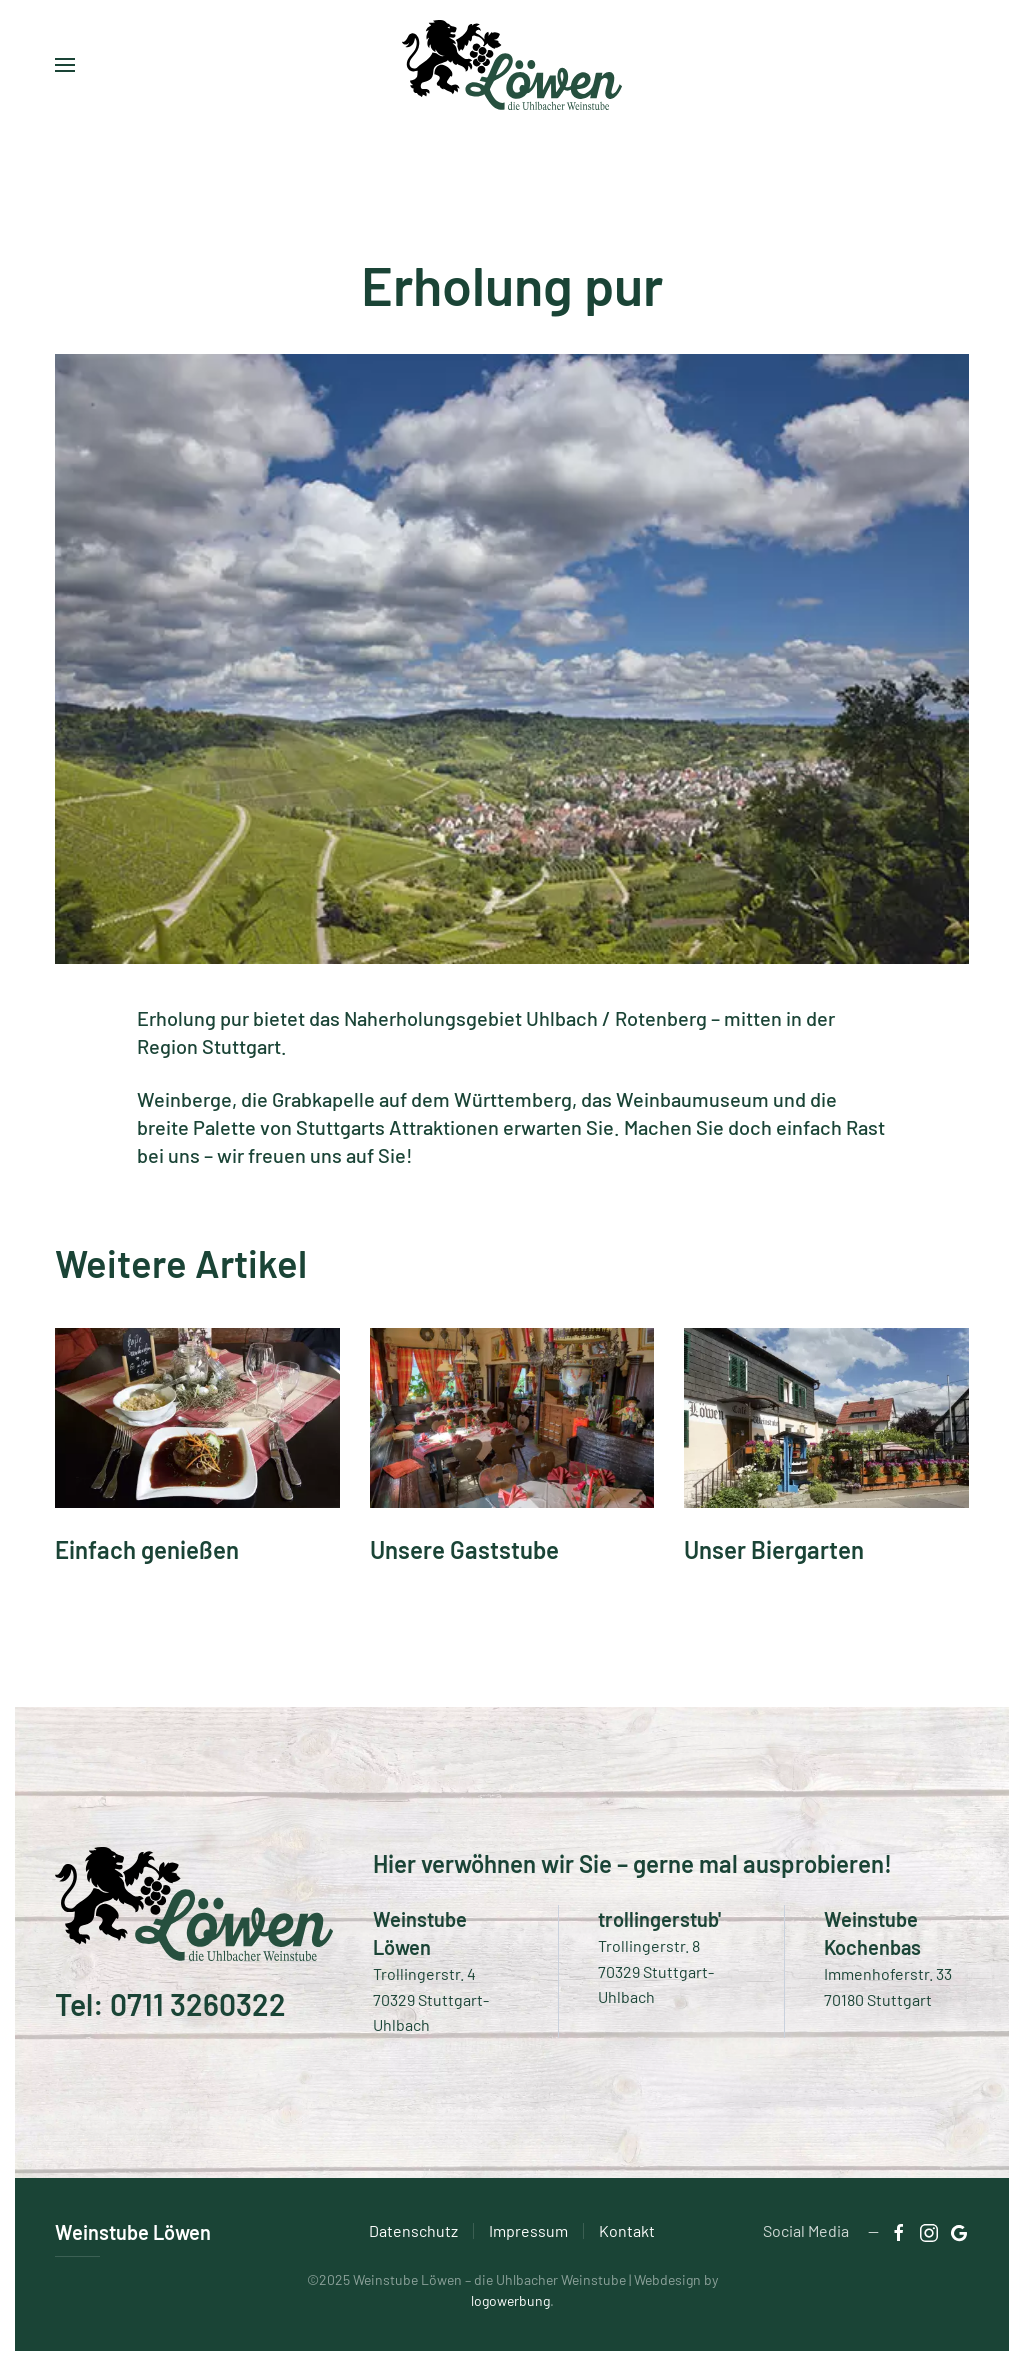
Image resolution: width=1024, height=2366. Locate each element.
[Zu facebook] (899, 2230)
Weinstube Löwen (133, 2232)
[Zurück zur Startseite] (512, 65)
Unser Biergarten (774, 1549)
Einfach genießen (147, 1549)
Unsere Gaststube (464, 1549)
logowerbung (510, 2300)
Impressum (528, 2230)
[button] (65, 65)
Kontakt (627, 2230)
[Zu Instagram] (929, 2230)
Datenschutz (413, 2230)
